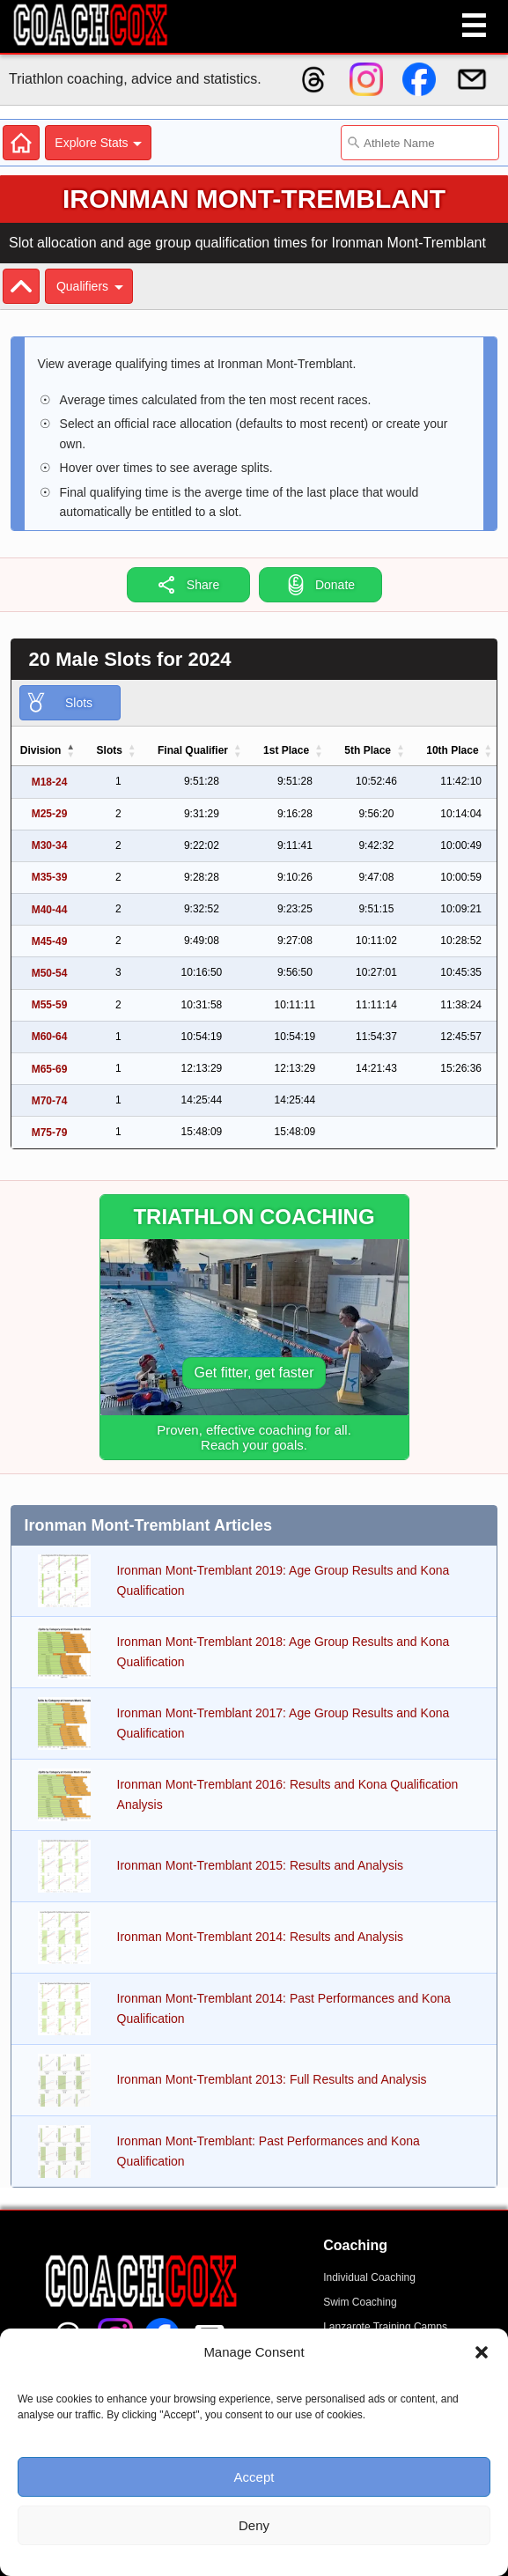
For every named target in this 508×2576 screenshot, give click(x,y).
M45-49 (50, 941)
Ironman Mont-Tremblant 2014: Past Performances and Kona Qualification (284, 2008)
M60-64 (50, 1036)
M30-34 (50, 845)
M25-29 (50, 814)
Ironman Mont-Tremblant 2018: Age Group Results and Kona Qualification (283, 1651)
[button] (481, 2352)
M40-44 (50, 910)
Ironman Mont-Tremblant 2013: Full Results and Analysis (272, 2079)
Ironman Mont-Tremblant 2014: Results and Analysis (260, 1937)
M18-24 (50, 782)
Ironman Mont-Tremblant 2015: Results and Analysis (260, 1865)
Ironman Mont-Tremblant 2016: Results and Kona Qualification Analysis (288, 1794)
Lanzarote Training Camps (385, 2327)
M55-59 (50, 1005)
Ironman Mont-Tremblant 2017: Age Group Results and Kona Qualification (283, 1722)
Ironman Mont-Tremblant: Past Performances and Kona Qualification (268, 2150)
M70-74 (50, 1101)
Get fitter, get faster (253, 1372)
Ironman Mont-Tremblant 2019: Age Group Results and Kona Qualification (283, 1580)
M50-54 (50, 973)
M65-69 (50, 1069)
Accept (254, 2476)
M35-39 (50, 877)
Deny (254, 2525)
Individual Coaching (369, 2277)
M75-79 (50, 1132)
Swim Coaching (359, 2302)
